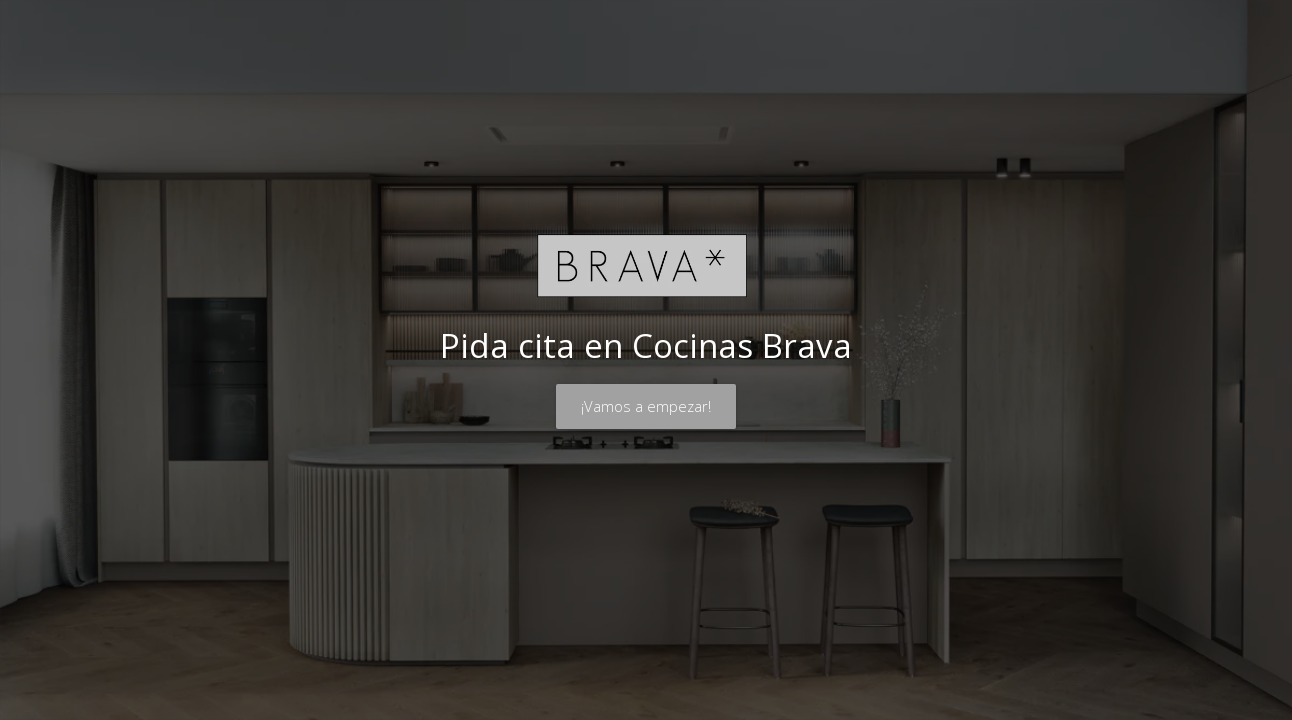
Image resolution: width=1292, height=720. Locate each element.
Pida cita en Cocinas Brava (646, 345)
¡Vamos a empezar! (646, 406)
